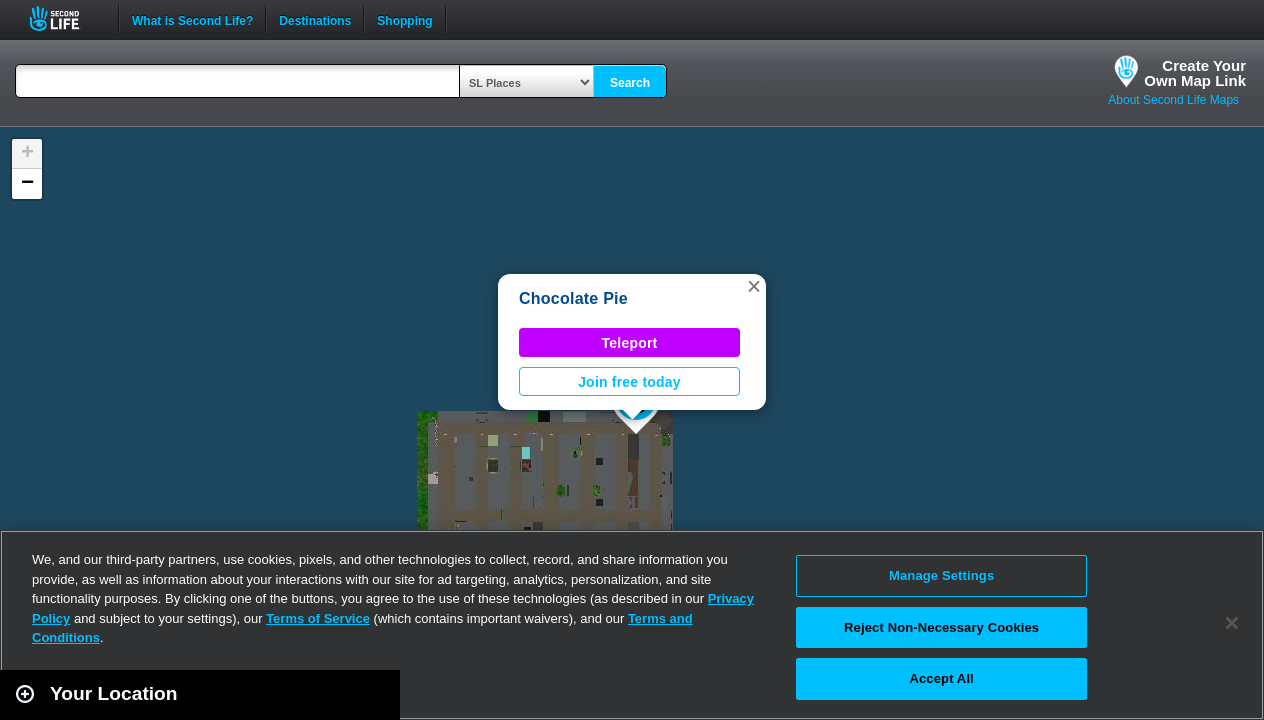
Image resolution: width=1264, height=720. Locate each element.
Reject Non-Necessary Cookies (941, 627)
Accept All (941, 678)
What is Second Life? (192, 19)
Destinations (315, 19)
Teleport (630, 343)
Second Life (65, 18)
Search (630, 83)
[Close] (1232, 623)
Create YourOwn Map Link (1195, 73)
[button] (754, 286)
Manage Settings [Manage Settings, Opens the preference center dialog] (941, 575)
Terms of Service (318, 618)
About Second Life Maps (1173, 100)
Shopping (404, 19)
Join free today (629, 382)
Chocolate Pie (573, 298)
